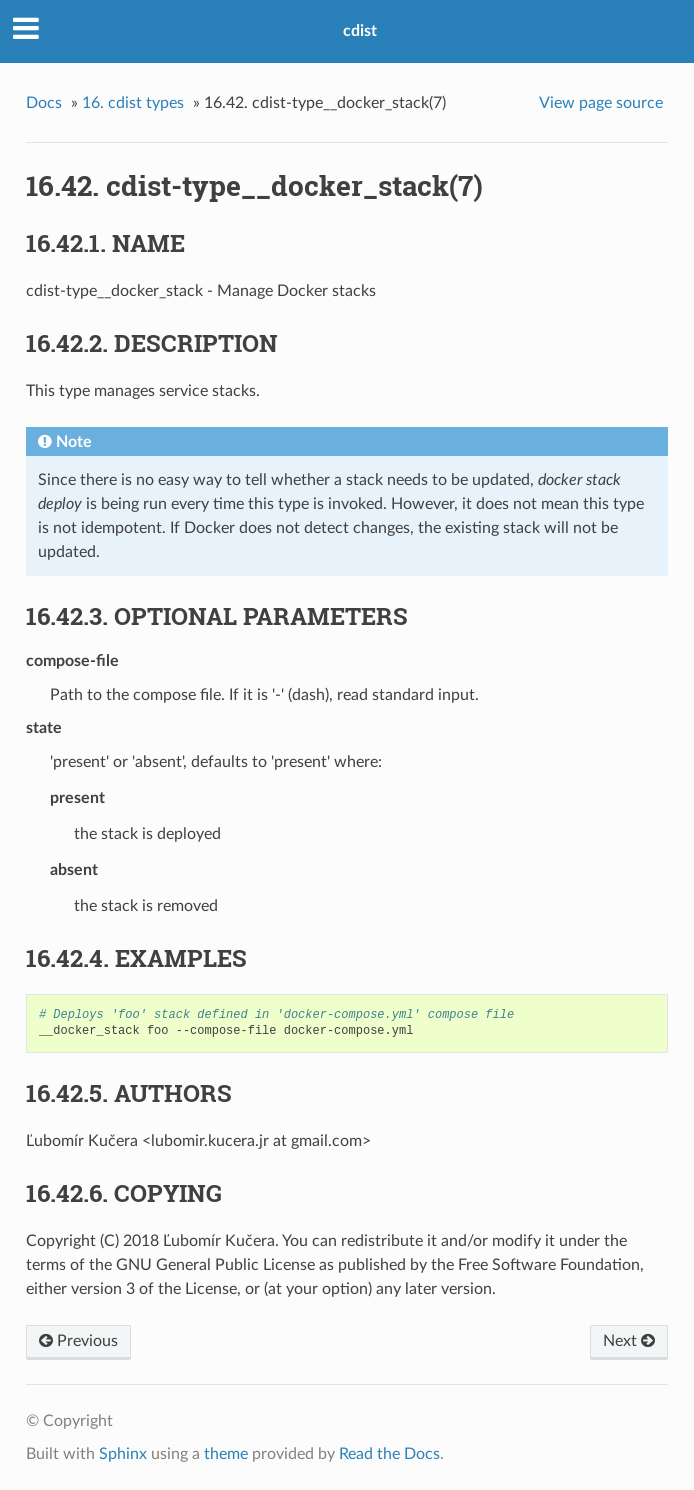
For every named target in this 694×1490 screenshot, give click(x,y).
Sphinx (123, 1454)
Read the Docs (389, 1454)
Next (629, 1341)
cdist (360, 31)
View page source (601, 103)
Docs (44, 103)
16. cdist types (133, 103)
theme (226, 1454)
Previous (78, 1341)
